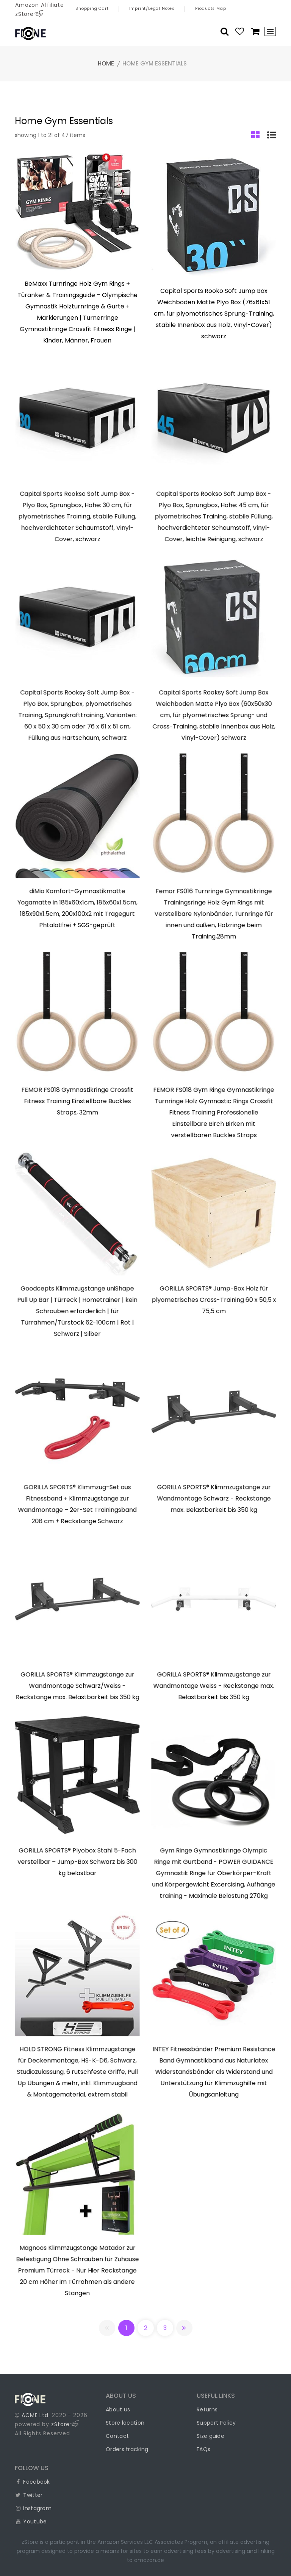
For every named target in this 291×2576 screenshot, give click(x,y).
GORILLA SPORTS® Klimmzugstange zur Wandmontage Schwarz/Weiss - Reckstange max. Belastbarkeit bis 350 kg (77, 1686)
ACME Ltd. (36, 2415)
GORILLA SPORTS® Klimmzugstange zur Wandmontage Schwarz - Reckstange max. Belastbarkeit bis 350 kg (214, 1499)
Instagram (33, 2508)
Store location (125, 2423)
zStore (65, 2424)
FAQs (203, 2449)
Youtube (31, 2521)
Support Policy (216, 2423)
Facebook (32, 2482)
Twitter (28, 2495)
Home (106, 63)
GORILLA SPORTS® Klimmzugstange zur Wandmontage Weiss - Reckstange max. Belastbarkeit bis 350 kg (213, 1686)
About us (118, 2409)
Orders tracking (127, 2449)
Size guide (210, 2436)
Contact (117, 2436)
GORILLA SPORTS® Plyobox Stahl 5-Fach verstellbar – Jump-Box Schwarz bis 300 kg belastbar (77, 1862)
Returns (207, 2409)
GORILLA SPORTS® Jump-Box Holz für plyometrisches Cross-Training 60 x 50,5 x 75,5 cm (214, 1300)
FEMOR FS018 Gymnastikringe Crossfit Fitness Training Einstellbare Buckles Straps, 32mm (77, 1101)
